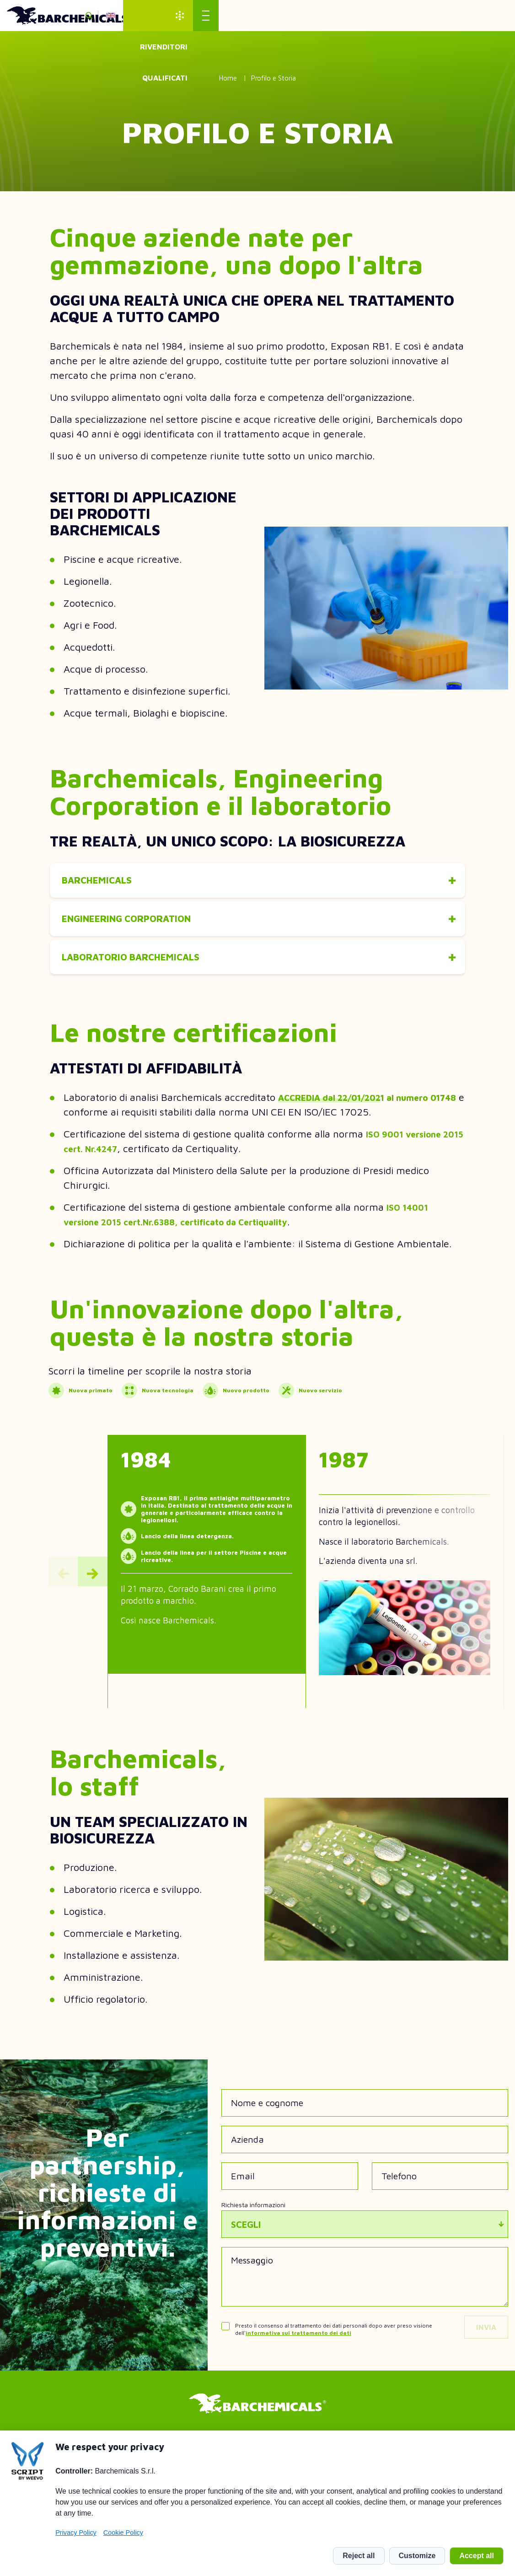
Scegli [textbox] (246, 2241)
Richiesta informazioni (253, 2222)
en (354, 16)
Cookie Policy (123, 2532)
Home (228, 78)
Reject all (359, 2556)
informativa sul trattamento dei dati (298, 2350)
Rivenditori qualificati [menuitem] (431, 15)
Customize (417, 2556)
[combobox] (364, 2241)
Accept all (476, 2556)
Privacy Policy (76, 2532)
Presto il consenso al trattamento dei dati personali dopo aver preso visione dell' (333, 2346)
